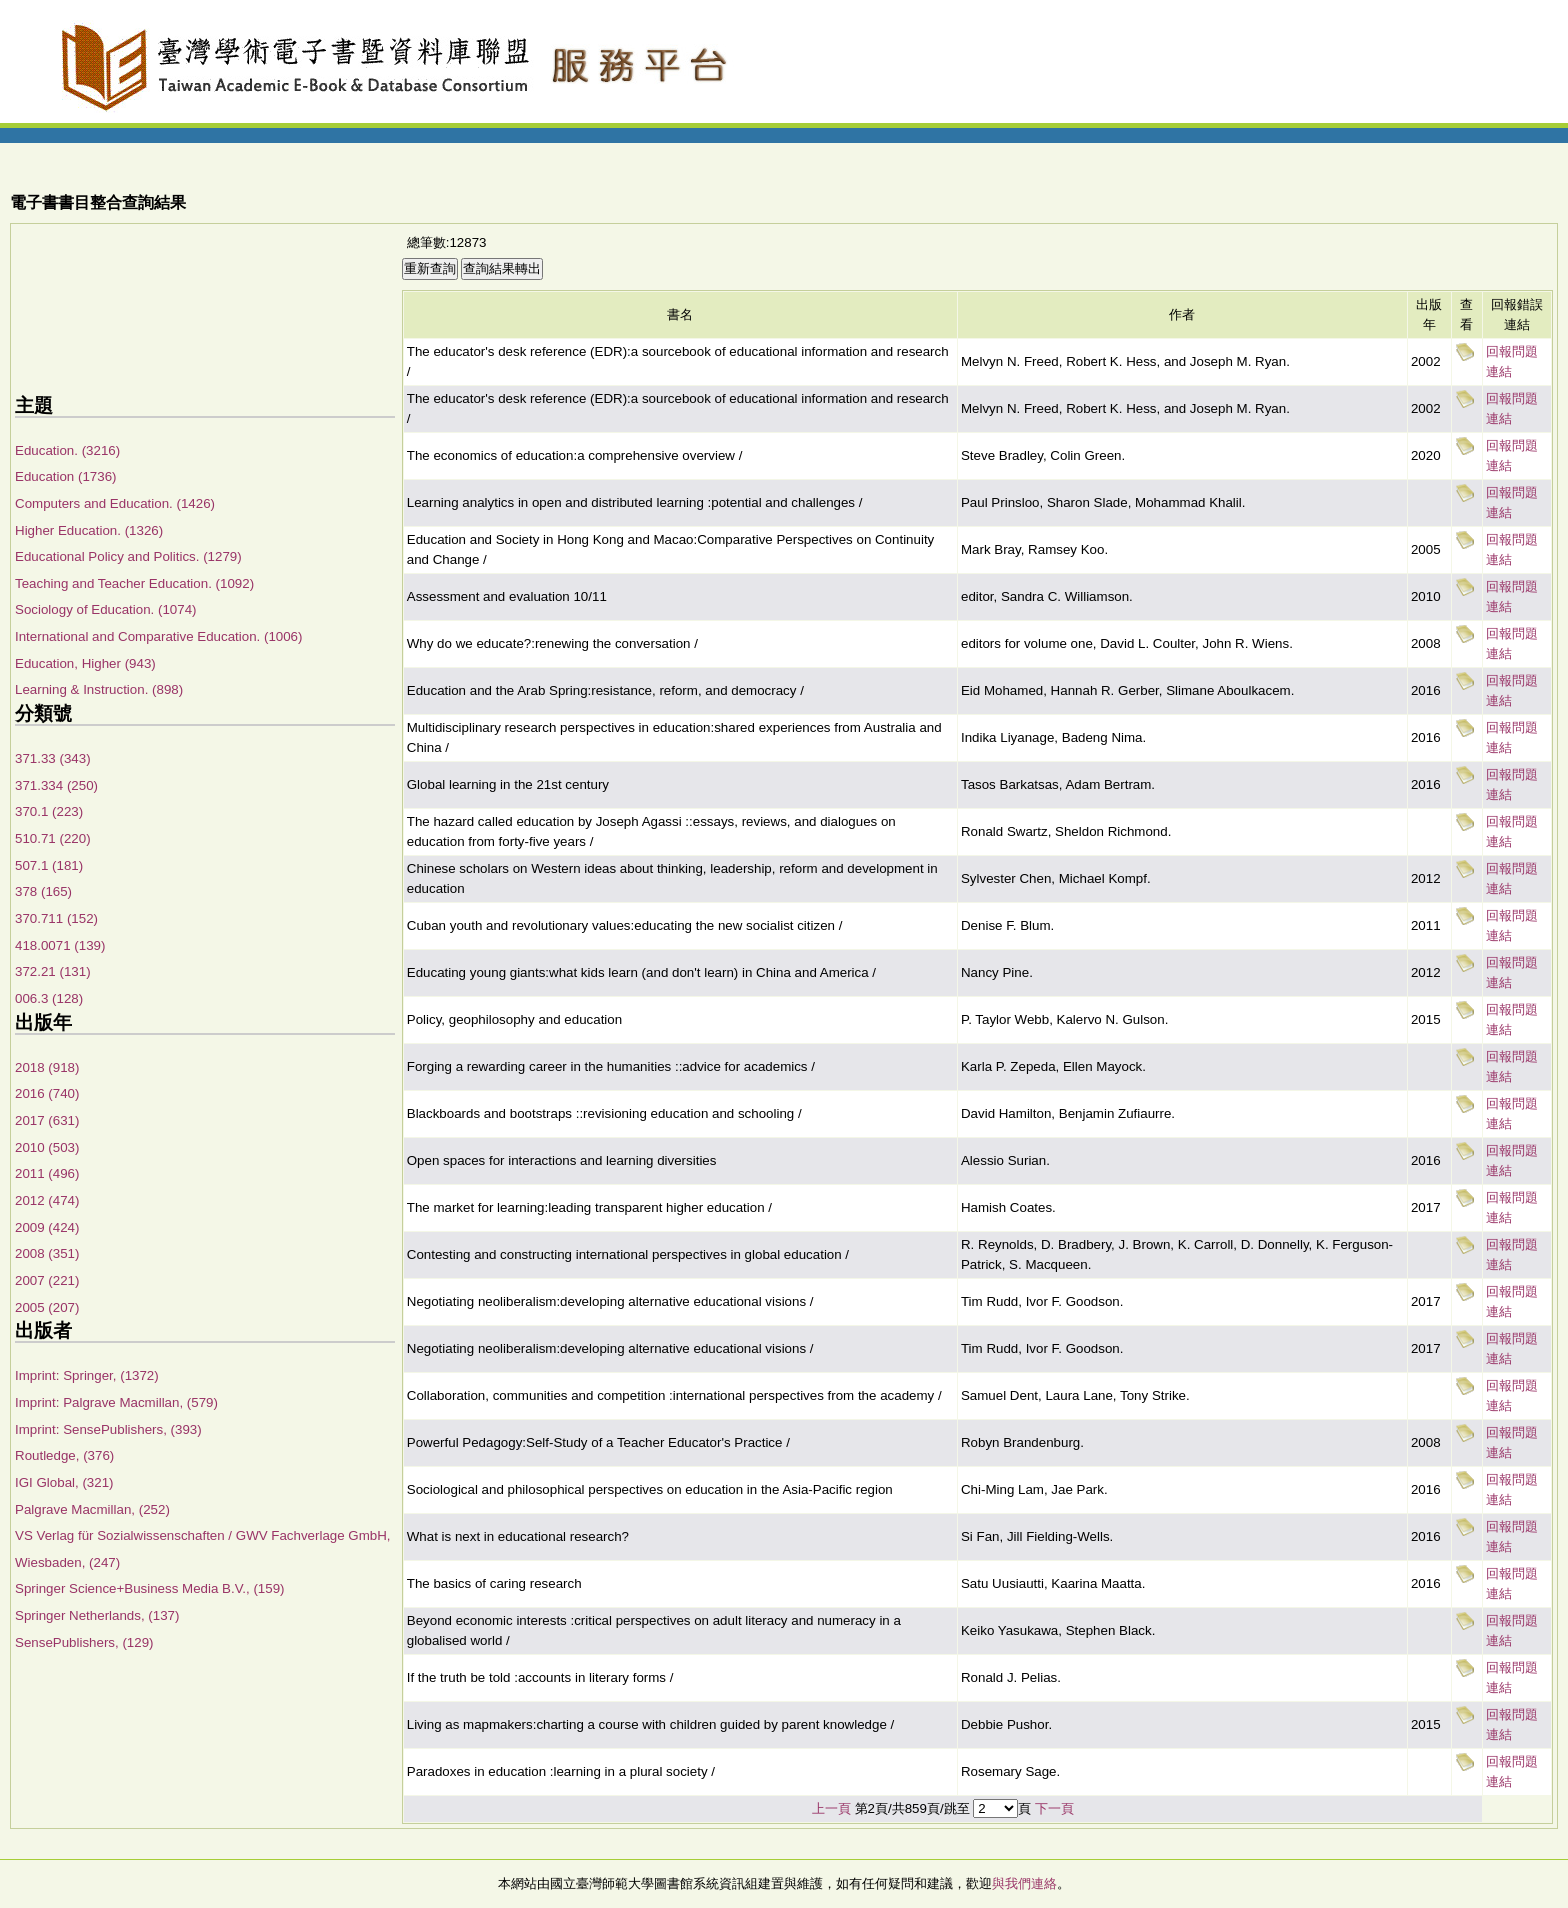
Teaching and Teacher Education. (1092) (134, 583)
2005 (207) (47, 1307)
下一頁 (1054, 1808)
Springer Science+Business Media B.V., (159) (150, 1588)
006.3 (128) (49, 998)
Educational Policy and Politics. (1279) (128, 556)
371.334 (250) (56, 785)
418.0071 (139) (60, 945)
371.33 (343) (53, 758)
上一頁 (831, 1808)
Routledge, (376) (64, 1455)
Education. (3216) (67, 450)
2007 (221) (47, 1280)
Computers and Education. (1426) (115, 503)
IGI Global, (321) (64, 1482)
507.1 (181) (49, 865)
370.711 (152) (56, 918)
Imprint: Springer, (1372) (87, 1375)
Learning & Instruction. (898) (99, 689)
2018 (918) (47, 1067)
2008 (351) (47, 1253)
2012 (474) (47, 1200)
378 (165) (43, 891)
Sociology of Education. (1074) (106, 609)
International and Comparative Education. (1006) (158, 636)
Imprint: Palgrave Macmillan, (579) (116, 1402)
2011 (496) (47, 1173)
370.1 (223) (49, 811)
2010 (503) (47, 1147)
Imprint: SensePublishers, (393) (108, 1429)
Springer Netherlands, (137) (97, 1615)
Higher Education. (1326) (89, 530)
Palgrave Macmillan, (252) (92, 1509)
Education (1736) (66, 476)
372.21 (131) (53, 971)
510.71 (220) (53, 838)
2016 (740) (47, 1093)
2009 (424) (47, 1227)
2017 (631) (47, 1120)
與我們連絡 (1024, 1883)
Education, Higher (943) (85, 663)
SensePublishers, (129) (84, 1642)
